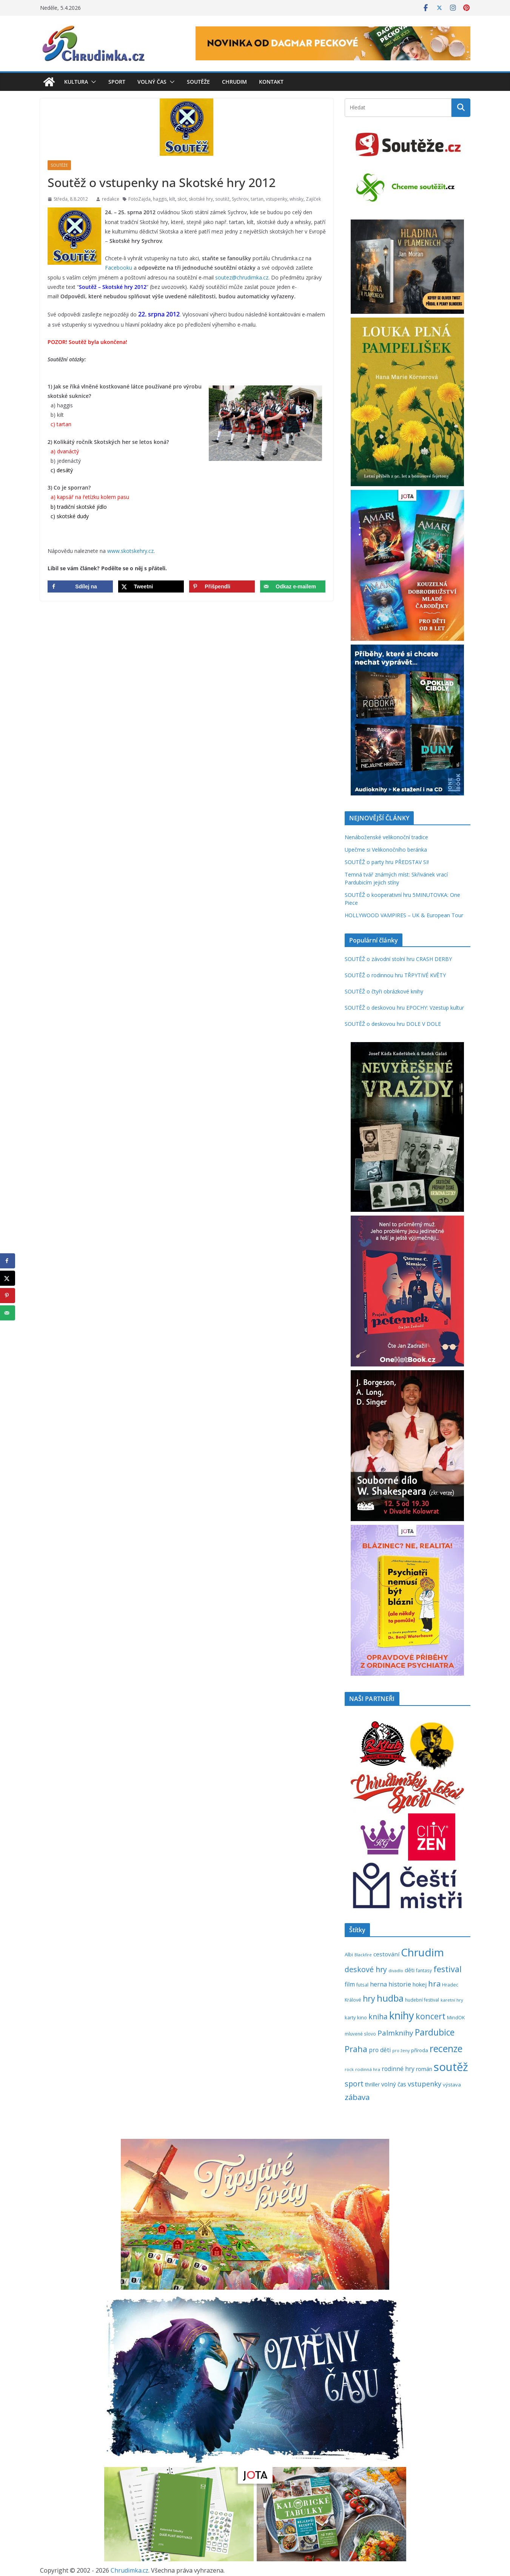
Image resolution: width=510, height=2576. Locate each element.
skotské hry (201, 199)
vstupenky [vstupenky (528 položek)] (424, 2083)
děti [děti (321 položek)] (409, 1970)
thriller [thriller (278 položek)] (372, 2084)
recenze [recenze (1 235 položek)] (446, 2048)
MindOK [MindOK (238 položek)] (456, 2017)
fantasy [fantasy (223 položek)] (424, 1970)
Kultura (76, 81)
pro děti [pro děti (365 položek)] (380, 2050)
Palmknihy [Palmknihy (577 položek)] (395, 2033)
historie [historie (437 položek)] (399, 1984)
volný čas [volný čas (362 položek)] (393, 2084)
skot (181, 199)
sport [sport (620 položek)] (354, 2084)
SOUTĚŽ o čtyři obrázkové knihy (384, 991)
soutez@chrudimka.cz (241, 277)
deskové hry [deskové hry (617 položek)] (366, 1969)
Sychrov (240, 199)
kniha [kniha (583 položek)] (378, 2017)
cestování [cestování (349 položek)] (386, 1954)
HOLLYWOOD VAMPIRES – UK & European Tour (404, 915)
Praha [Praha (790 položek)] (356, 2048)
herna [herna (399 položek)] (378, 1984)
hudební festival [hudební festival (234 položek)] (422, 2000)
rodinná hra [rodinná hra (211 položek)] (367, 2069)
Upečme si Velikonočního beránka (386, 849)
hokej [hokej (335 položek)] (420, 1984)
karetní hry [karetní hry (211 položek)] (452, 2000)
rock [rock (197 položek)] (349, 2069)
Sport (116, 81)
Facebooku (118, 267)
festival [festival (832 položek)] (447, 1968)
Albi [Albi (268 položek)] (349, 1954)
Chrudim (234, 81)
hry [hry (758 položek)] (369, 1998)
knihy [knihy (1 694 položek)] (401, 2015)
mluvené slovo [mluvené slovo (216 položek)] (360, 2034)
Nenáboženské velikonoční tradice (386, 837)
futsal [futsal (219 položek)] (362, 1985)
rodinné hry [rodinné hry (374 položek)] (398, 2069)
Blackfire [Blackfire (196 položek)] (363, 1954)
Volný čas (151, 81)
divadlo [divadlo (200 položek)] (395, 1970)
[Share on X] (150, 586)
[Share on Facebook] (80, 586)
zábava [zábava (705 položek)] (357, 2097)
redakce (110, 199)
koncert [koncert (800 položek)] (430, 2016)
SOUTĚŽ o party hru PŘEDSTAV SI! (387, 862)
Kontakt (271, 81)
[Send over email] (292, 586)
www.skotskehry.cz (130, 550)
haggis (160, 199)
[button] (92, 82)
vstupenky (276, 199)
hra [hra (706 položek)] (434, 1983)
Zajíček (313, 199)
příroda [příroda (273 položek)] (419, 2050)
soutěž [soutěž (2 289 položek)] (451, 2066)
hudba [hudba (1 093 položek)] (390, 1998)
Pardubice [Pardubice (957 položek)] (435, 2032)
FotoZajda (139, 199)
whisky (297, 199)
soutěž (222, 199)
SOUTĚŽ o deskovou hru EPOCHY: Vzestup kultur (404, 1007)
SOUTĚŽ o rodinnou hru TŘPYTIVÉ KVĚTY (395, 975)
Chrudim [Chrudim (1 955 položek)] (422, 1952)
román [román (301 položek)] (424, 2068)
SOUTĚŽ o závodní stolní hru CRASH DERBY (398, 959)
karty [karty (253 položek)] (350, 2017)
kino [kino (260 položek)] (362, 2017)
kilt (172, 199)
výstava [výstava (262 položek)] (452, 2084)
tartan (257, 199)
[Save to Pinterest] (221, 586)
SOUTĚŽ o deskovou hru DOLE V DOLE (393, 1023)
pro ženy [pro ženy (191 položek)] (401, 2050)
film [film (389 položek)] (350, 1984)
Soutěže (198, 81)
